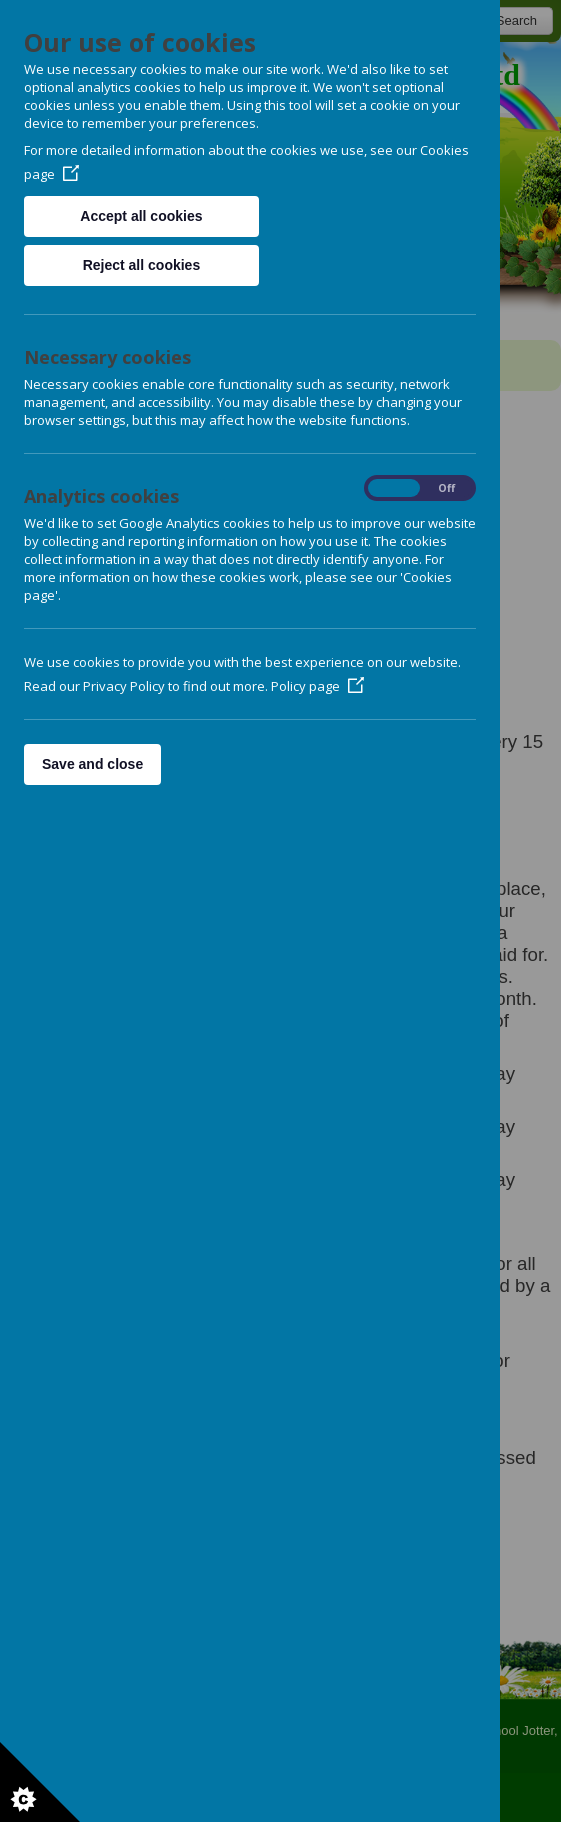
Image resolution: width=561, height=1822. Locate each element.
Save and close (92, 764)
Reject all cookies (142, 265)
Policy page (317, 686)
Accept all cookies (141, 216)
